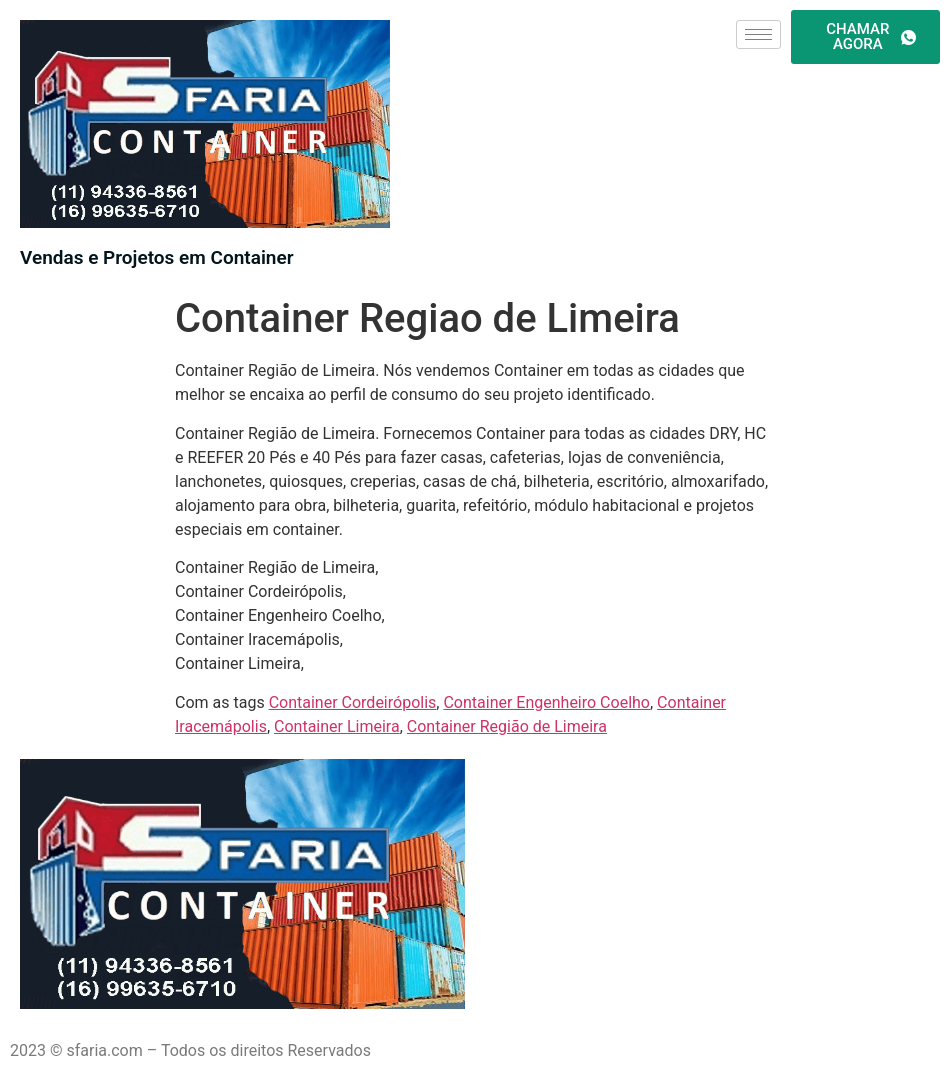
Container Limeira (337, 726)
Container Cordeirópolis (353, 702)
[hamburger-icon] (758, 34)
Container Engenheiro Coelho (546, 702)
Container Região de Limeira (507, 726)
